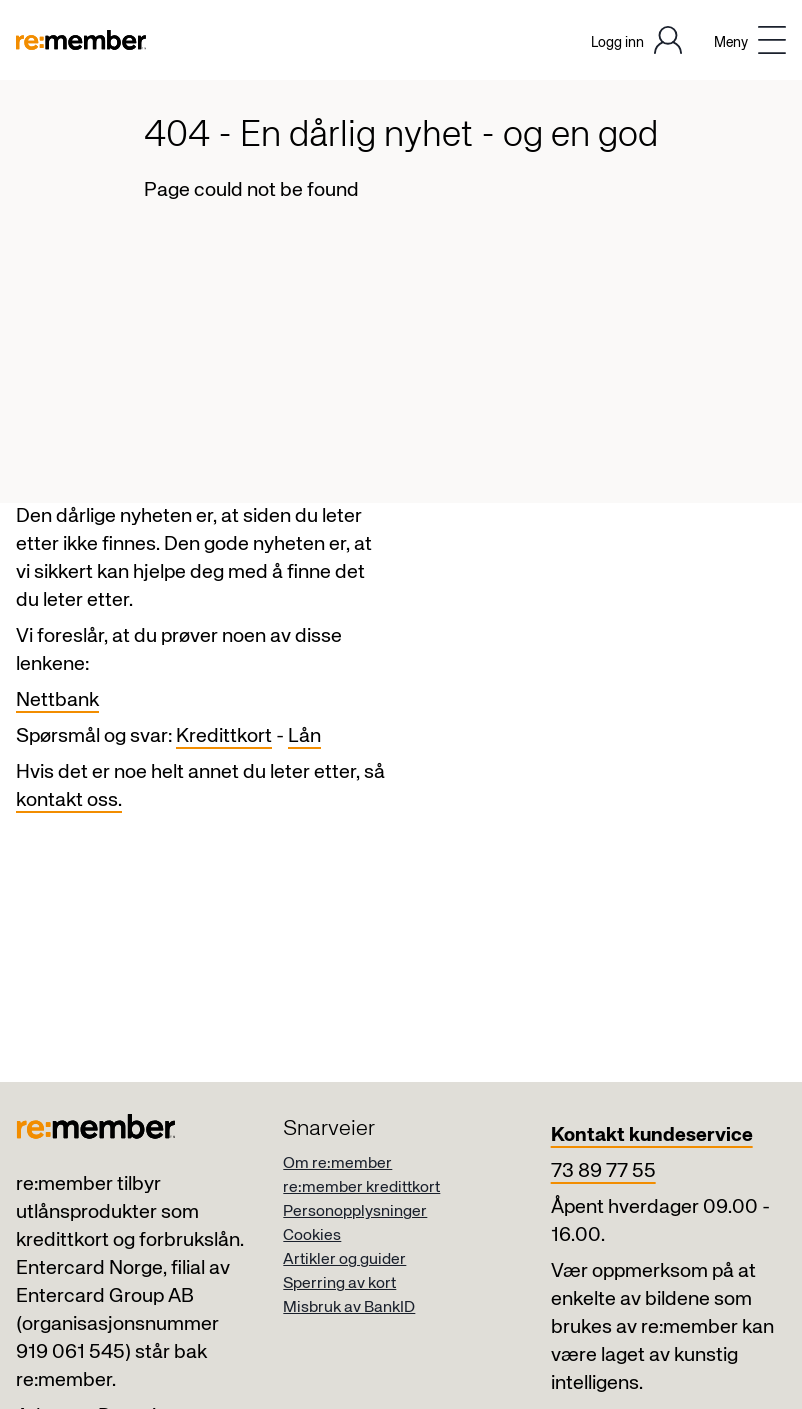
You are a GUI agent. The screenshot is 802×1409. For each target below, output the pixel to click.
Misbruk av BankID (349, 1308)
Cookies (312, 1236)
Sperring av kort (339, 1284)
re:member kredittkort (361, 1188)
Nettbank (57, 700)
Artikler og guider (344, 1260)
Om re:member (337, 1164)
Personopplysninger (355, 1212)
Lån (304, 736)
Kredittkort (224, 736)
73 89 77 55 (603, 1171)
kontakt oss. (69, 800)
